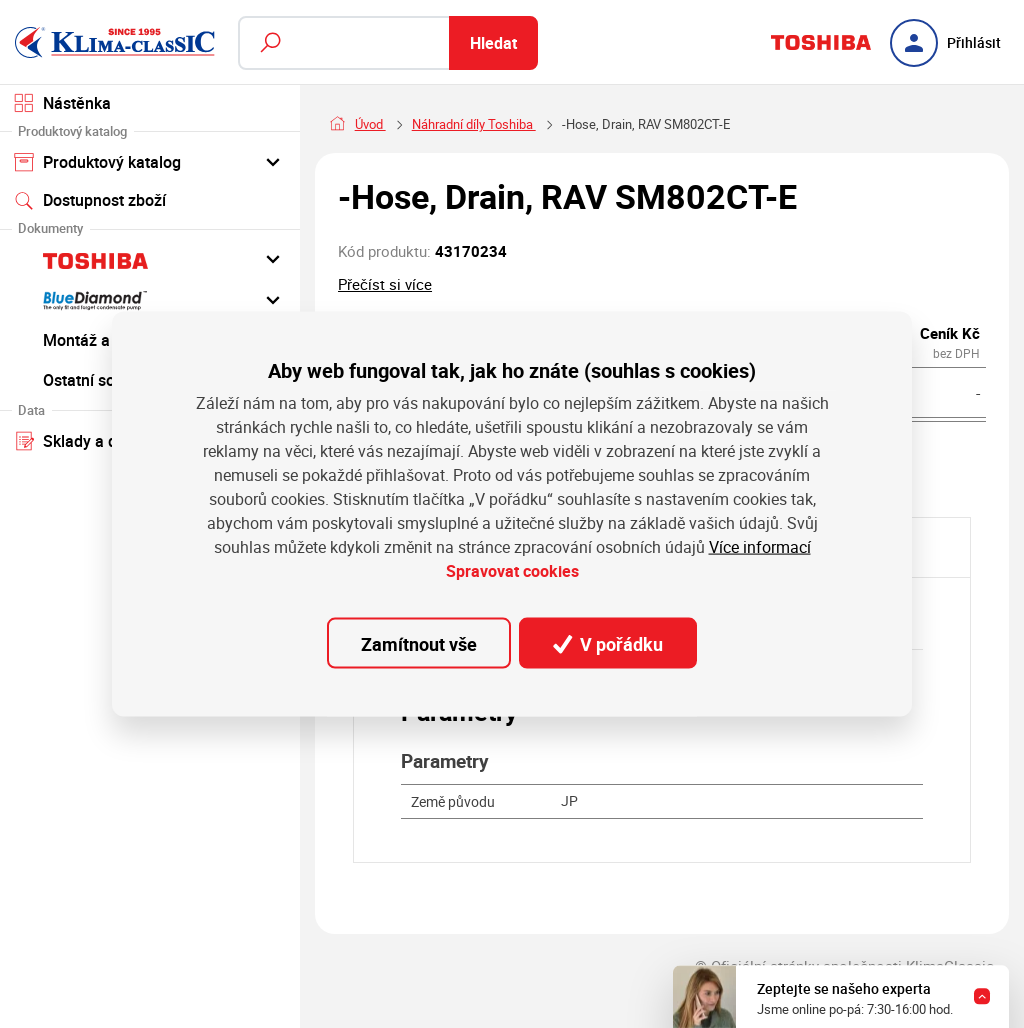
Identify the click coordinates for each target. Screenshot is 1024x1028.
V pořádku (608, 643)
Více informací (760, 547)
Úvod (370, 124)
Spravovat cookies (512, 571)
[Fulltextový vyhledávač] (388, 43)
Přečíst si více (385, 284)
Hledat (493, 43)
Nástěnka (62, 103)
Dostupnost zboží (90, 200)
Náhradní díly (450, 124)
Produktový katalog (149, 161)
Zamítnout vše (419, 643)
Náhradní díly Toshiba (576, 124)
